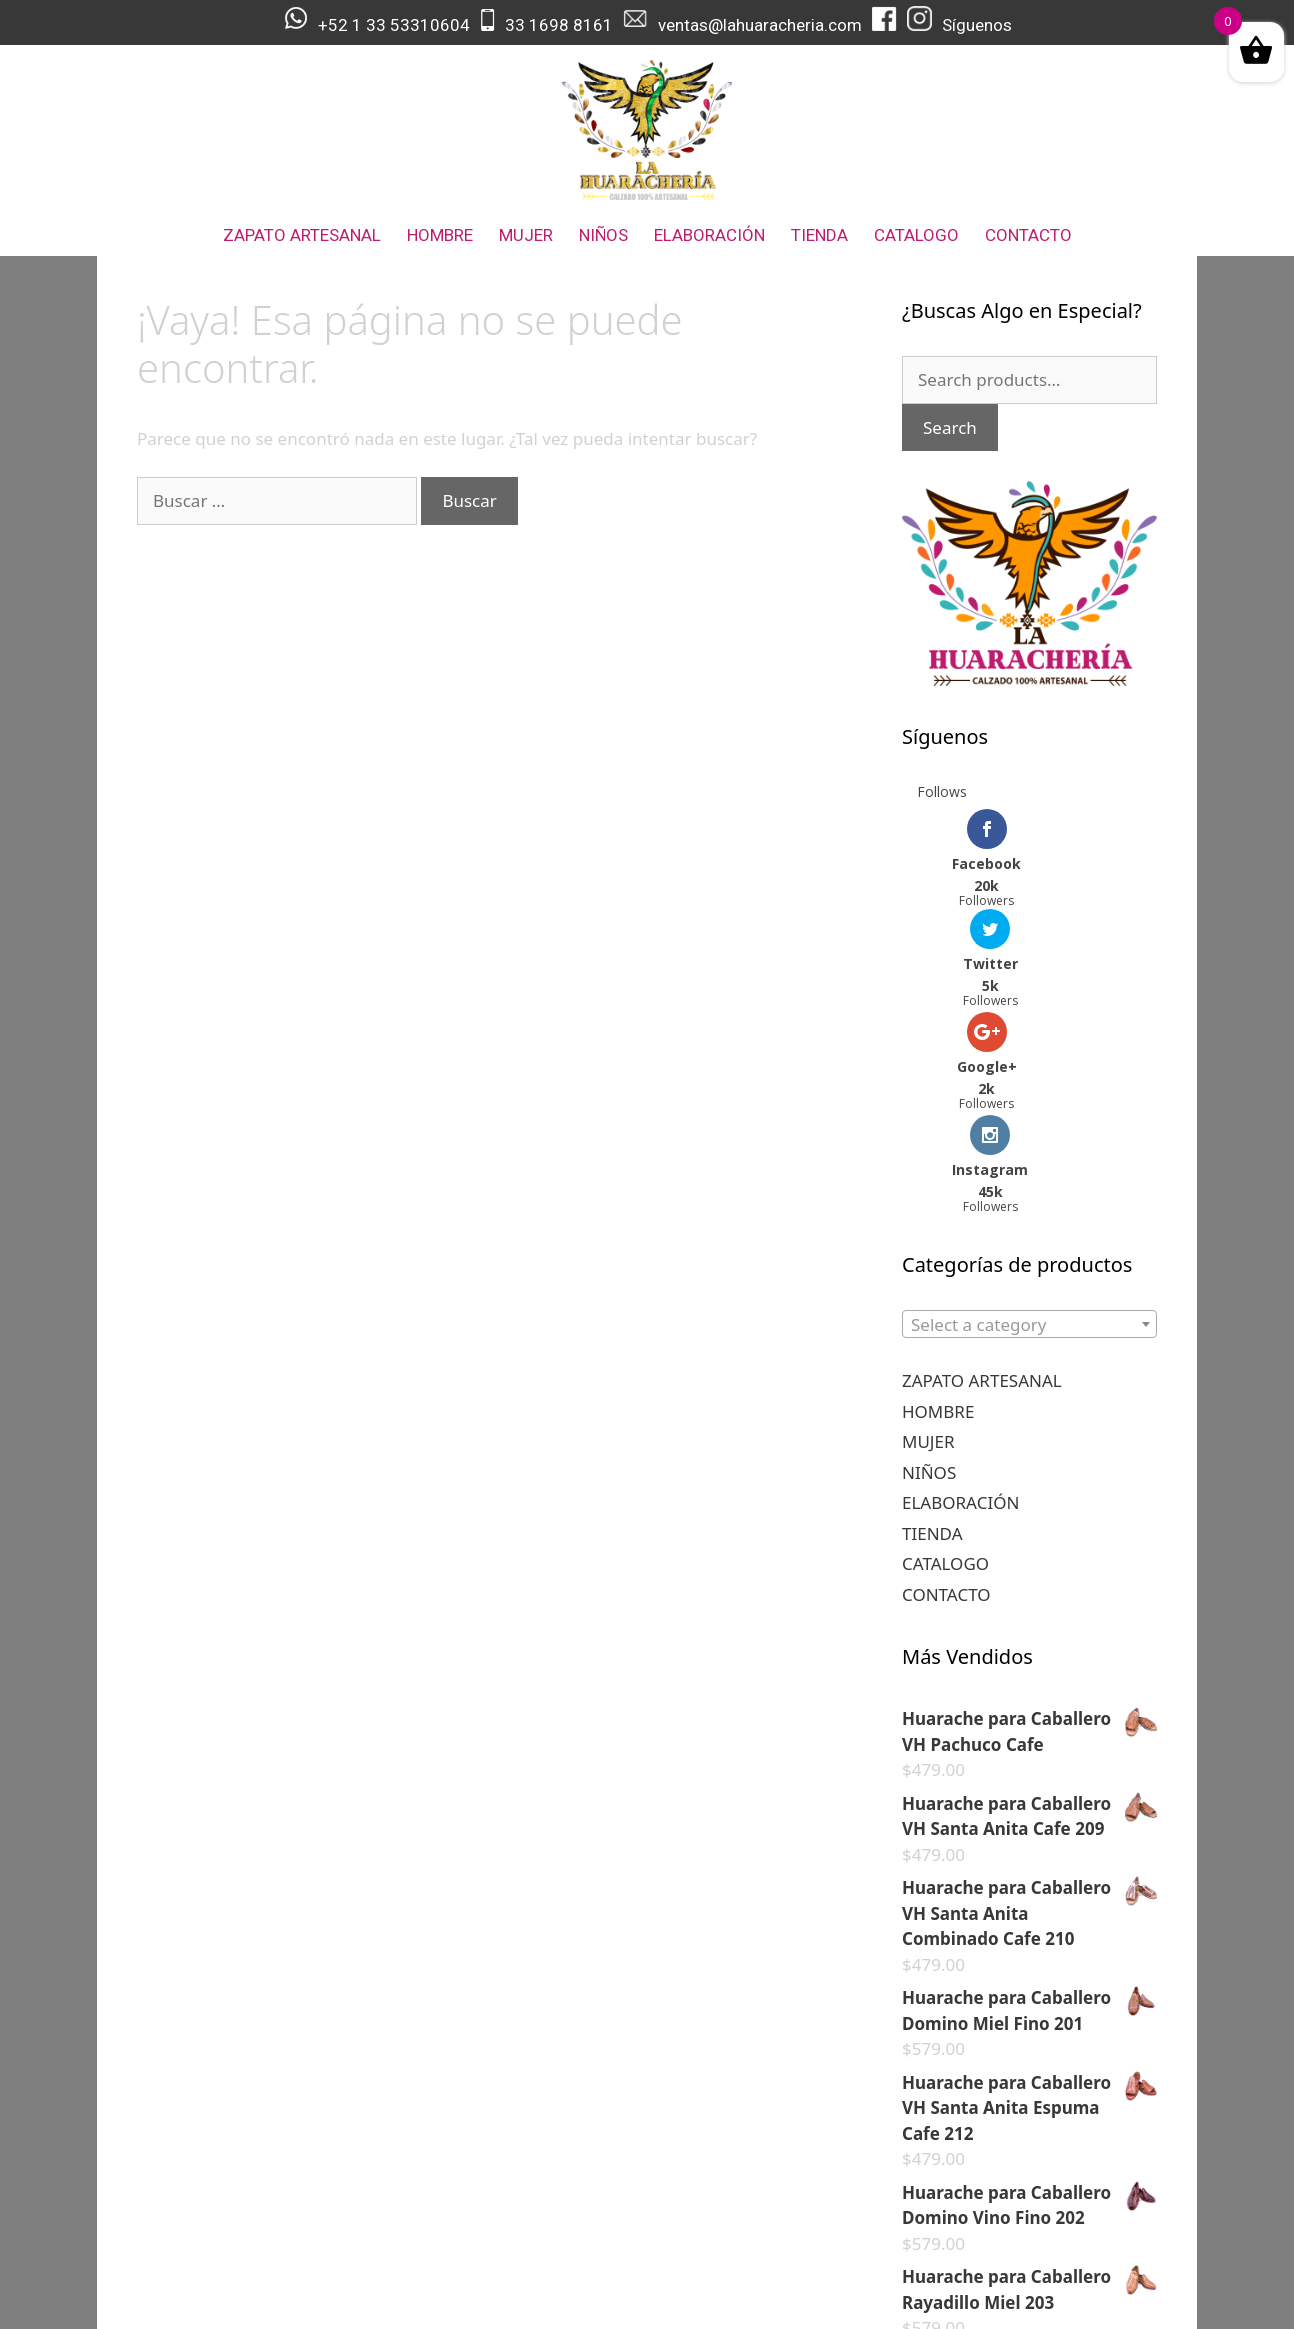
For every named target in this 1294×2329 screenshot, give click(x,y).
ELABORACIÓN (709, 235)
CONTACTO (1028, 235)
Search (950, 427)
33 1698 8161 (559, 25)
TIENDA (819, 235)
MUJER (526, 235)
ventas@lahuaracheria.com (760, 25)
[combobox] (1029, 1121)
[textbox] (1029, 1122)
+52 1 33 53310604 (394, 25)
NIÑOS (603, 235)
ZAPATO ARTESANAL (302, 235)
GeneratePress (791, 2297)
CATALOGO (916, 235)
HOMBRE (440, 235)
